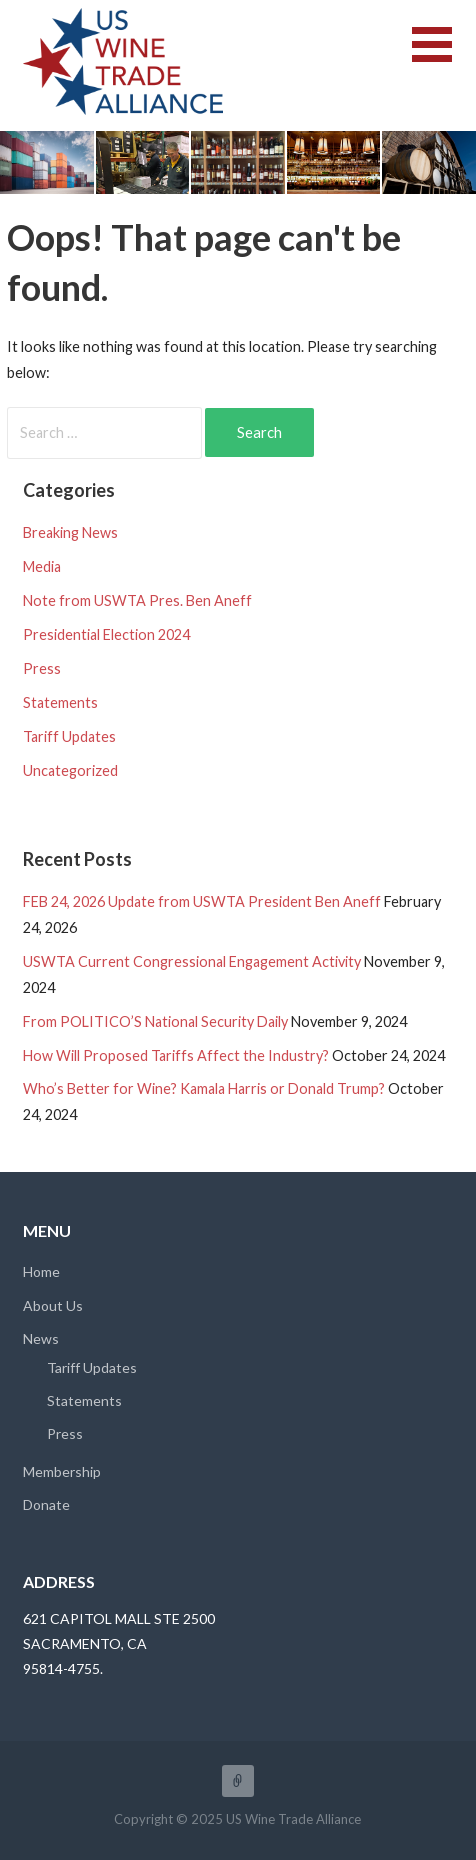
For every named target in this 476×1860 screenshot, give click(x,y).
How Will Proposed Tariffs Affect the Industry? (176, 1055)
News (41, 1338)
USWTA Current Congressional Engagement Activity (192, 961)
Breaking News (70, 532)
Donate (46, 1504)
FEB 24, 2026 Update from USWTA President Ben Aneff (202, 901)
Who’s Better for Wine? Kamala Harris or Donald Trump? (204, 1088)
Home (41, 1271)
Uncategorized (70, 770)
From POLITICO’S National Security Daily (155, 1021)
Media (42, 566)
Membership (62, 1471)
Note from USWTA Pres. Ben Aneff (137, 600)
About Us (53, 1305)
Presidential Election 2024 (106, 634)
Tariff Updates (69, 736)
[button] (444, 56)
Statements (60, 702)
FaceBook (238, 1781)
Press (42, 668)
